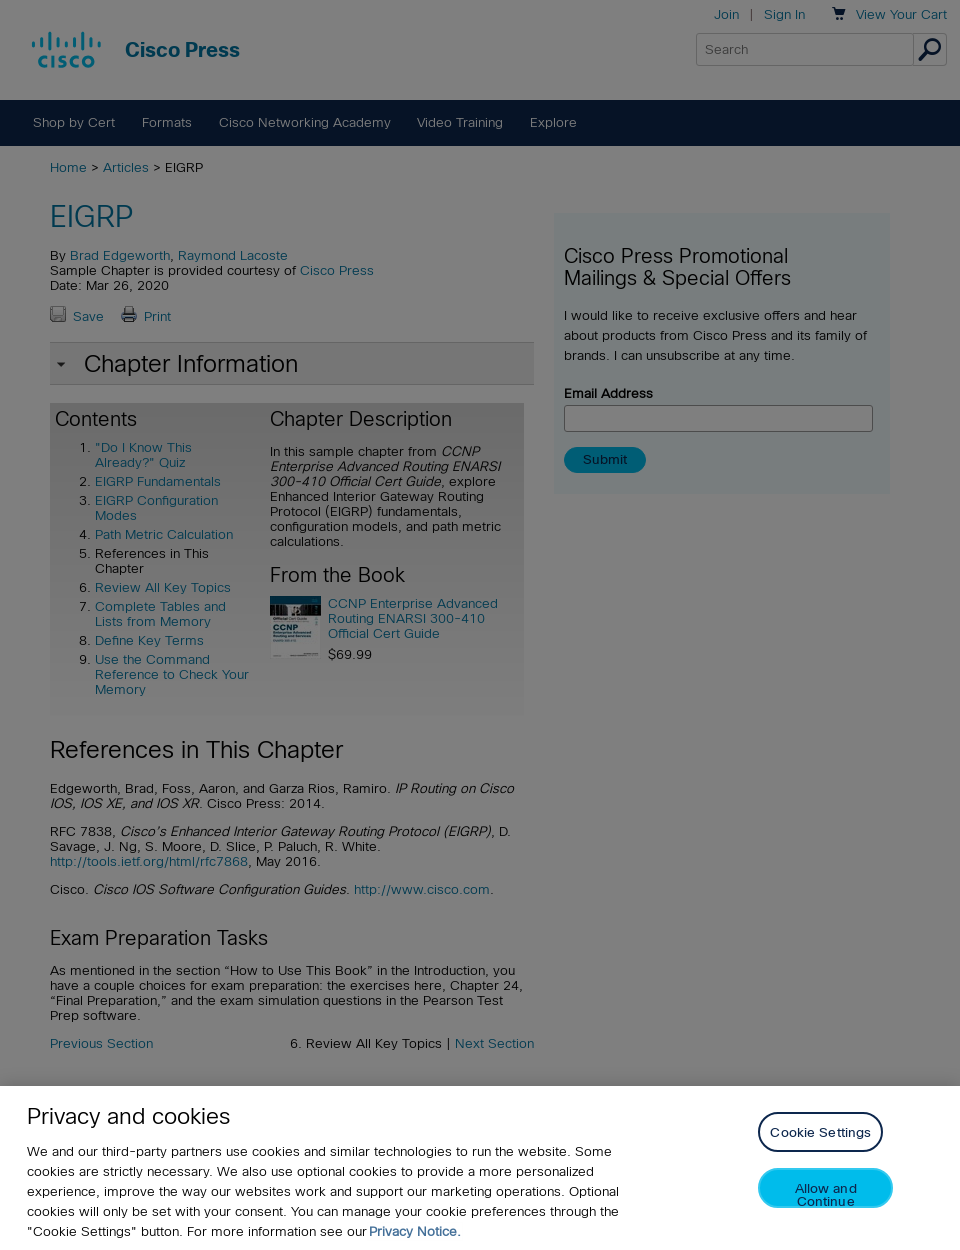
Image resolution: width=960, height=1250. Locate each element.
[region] (480, 1168)
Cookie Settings (820, 1132)
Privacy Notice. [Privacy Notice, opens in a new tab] (415, 1231)
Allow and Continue (826, 1194)
